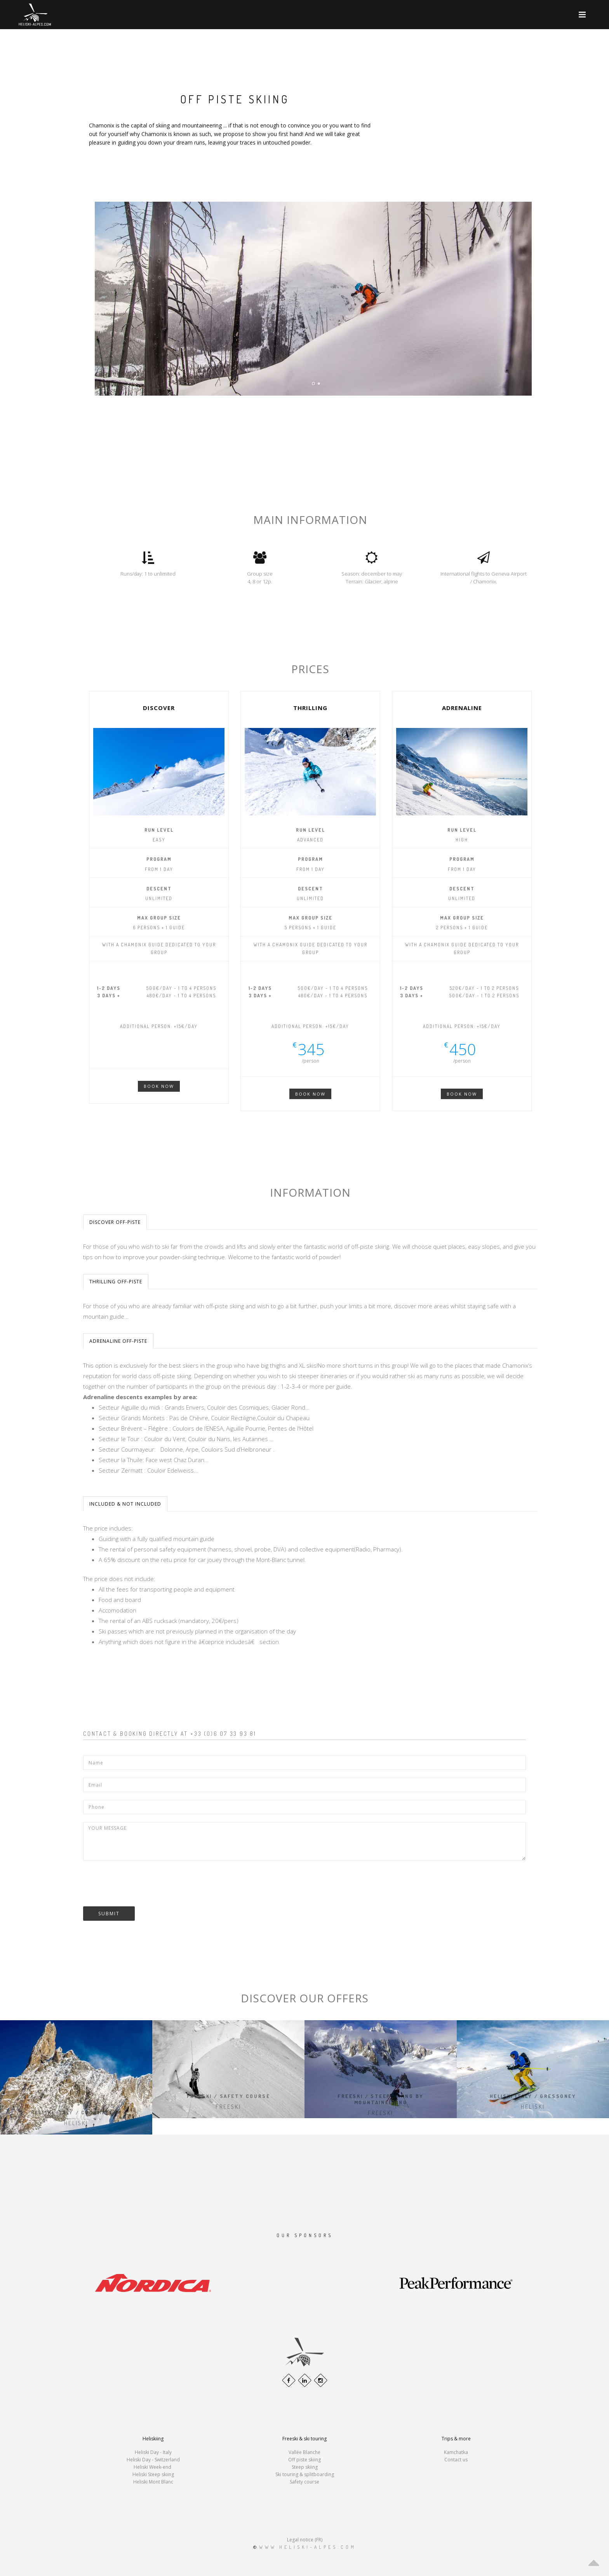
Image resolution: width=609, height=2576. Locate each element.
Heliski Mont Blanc (153, 2481)
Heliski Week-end (153, 2467)
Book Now (310, 1094)
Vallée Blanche (304, 2452)
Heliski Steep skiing (153, 2474)
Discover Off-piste (115, 1222)
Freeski (228, 2106)
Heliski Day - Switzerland (153, 2459)
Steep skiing (305, 2467)
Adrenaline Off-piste (118, 1341)
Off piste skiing (304, 2459)
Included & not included (125, 1504)
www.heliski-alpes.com (307, 2547)
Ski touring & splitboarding (304, 2474)
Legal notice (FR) (304, 2539)
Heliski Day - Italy (153, 2452)
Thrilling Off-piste (115, 1281)
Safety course (304, 2481)
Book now (159, 1086)
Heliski (76, 2123)
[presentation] (142, 1883)
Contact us (456, 2459)
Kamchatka (456, 2452)
